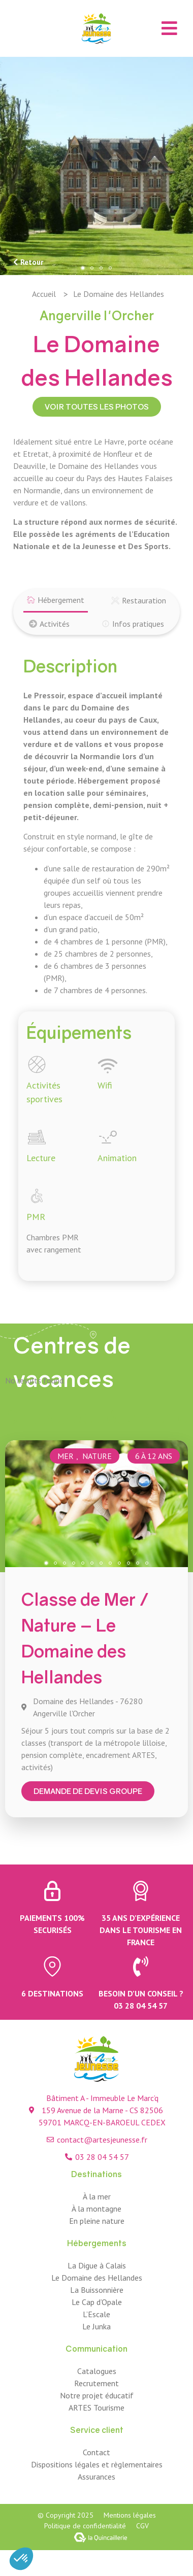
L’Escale (96, 2314)
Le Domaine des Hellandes (96, 2278)
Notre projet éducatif (97, 2395)
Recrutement (96, 2383)
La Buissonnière (96, 2290)
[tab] (55, 601)
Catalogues (96, 2371)
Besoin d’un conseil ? (141, 1993)
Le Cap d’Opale (97, 2302)
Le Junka (96, 2326)
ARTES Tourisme (96, 2407)
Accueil (44, 294)
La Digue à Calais (97, 2265)
